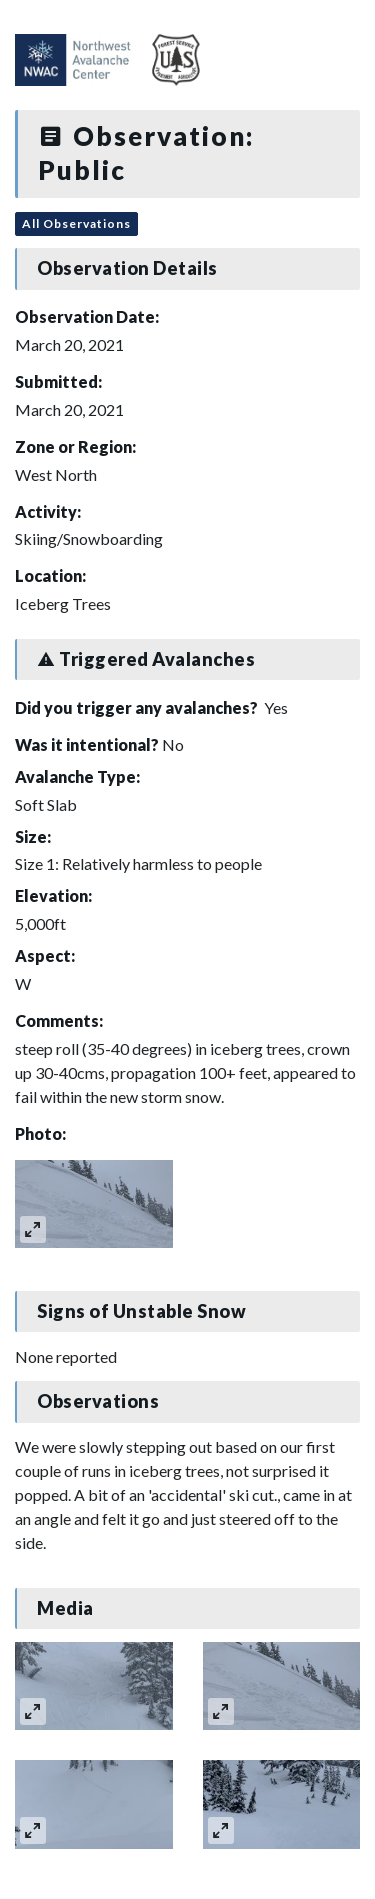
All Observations (76, 223)
